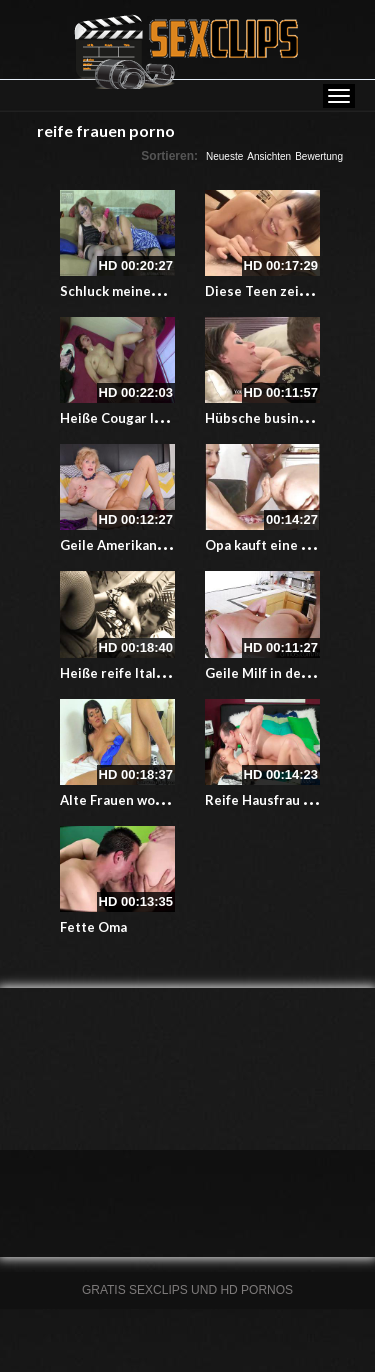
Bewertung (319, 156)
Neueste (224, 156)
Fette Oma (93, 927)
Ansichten (269, 156)
